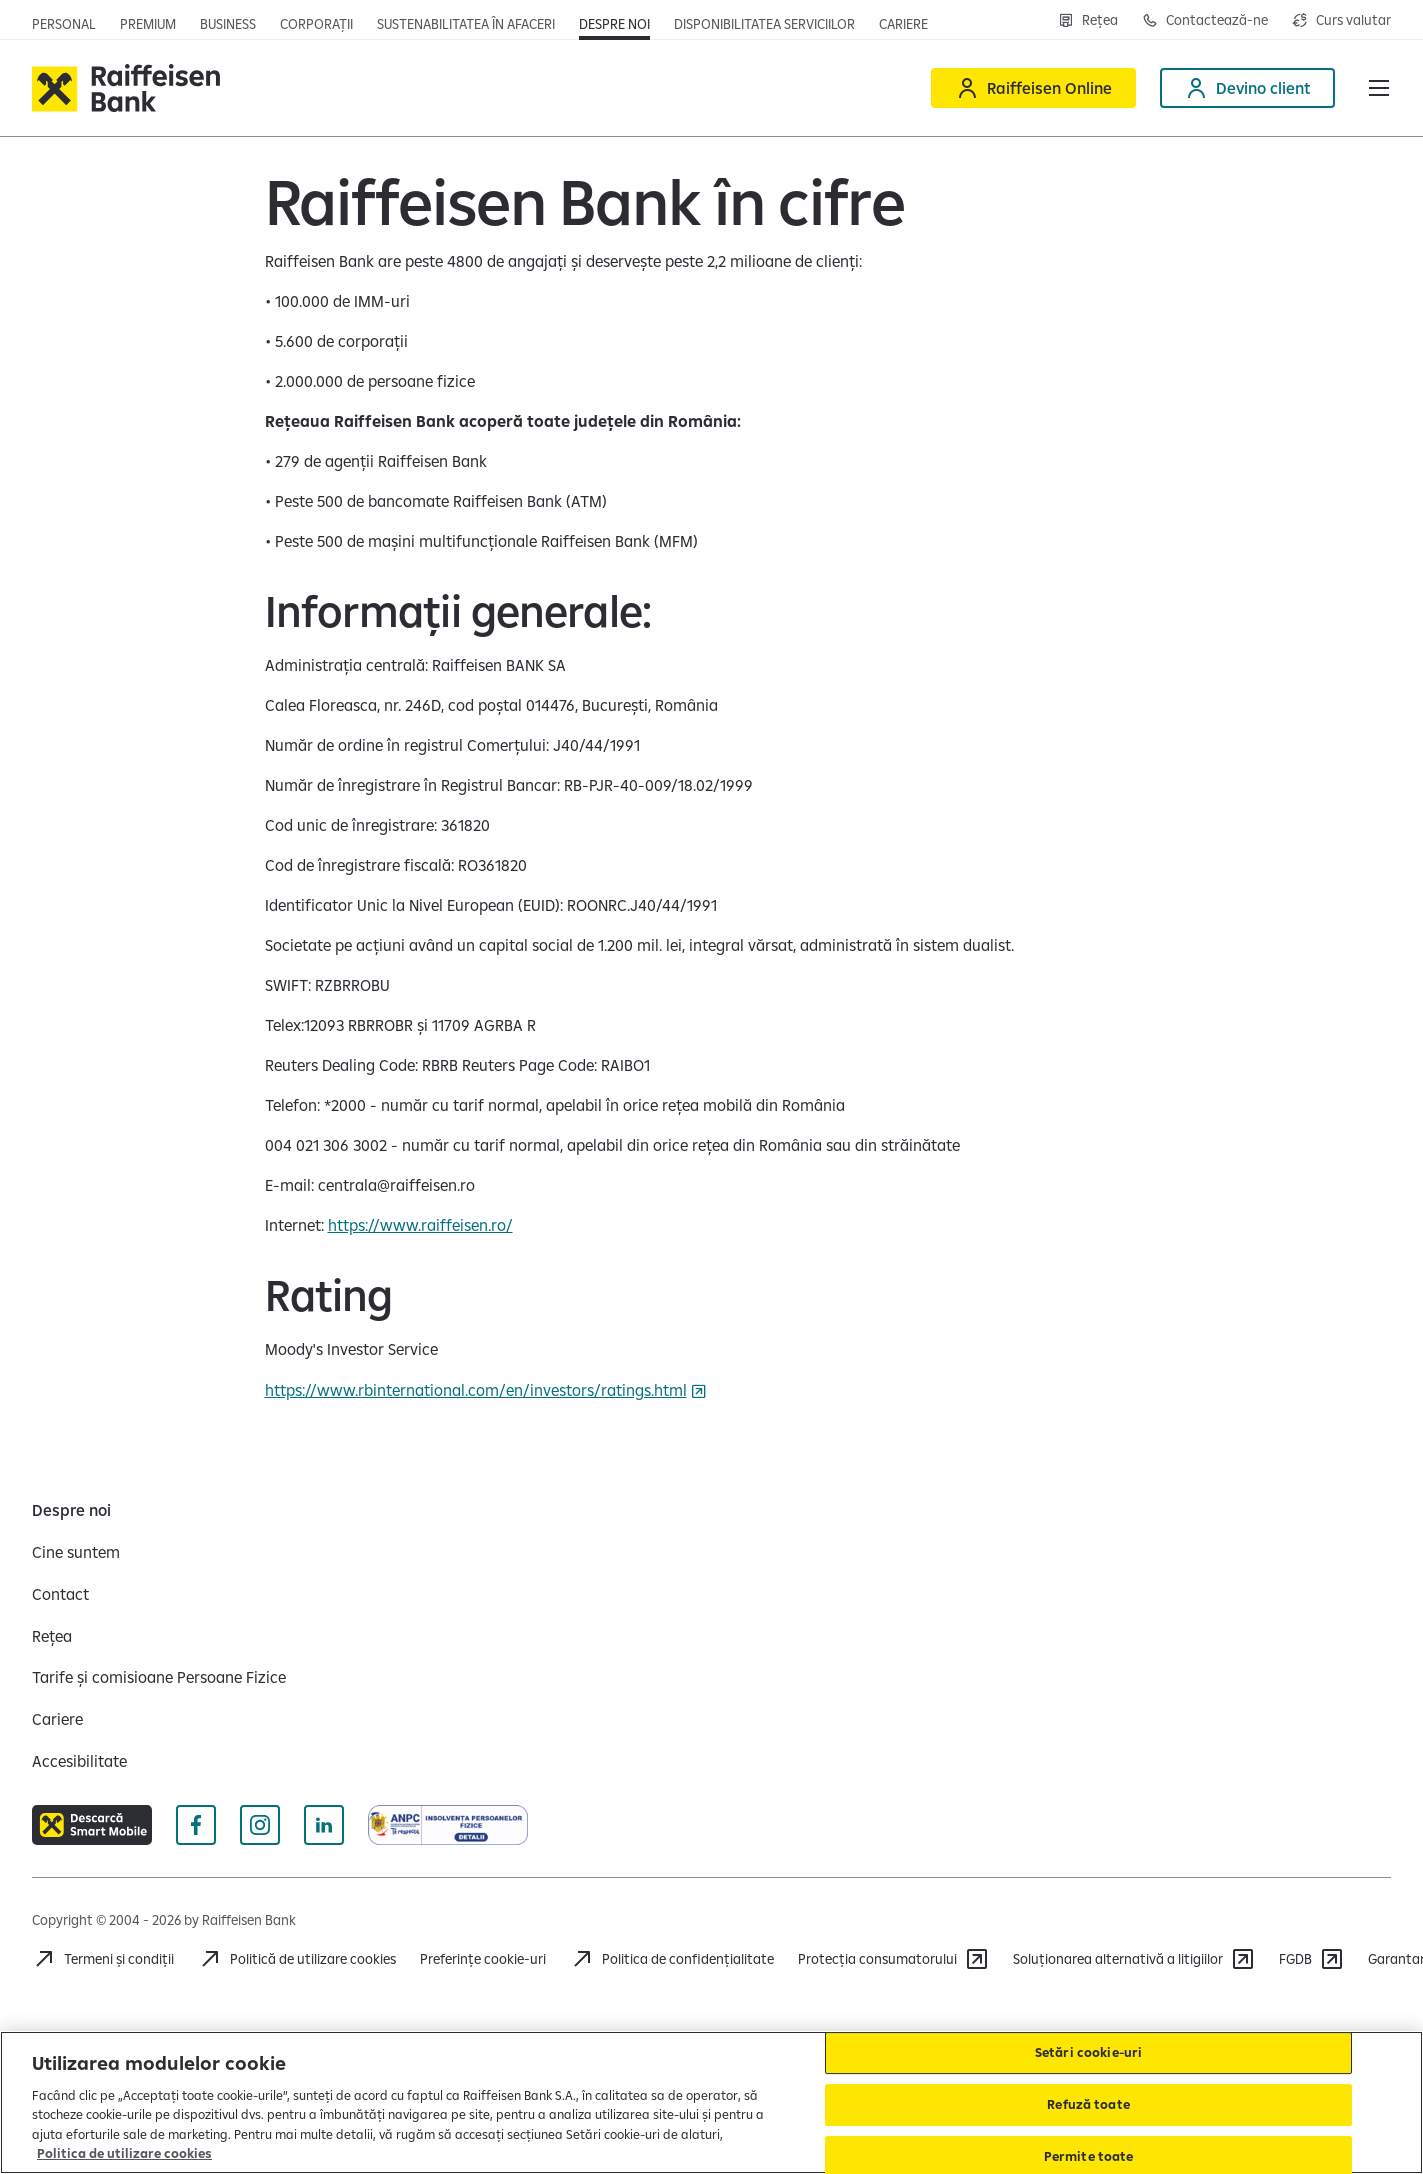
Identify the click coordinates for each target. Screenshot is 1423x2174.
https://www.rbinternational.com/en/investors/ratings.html (476, 1390)
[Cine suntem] (76, 1552)
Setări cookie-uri (1088, 2053)
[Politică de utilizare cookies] (297, 1959)
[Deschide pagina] (228, 24)
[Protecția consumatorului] (893, 1959)
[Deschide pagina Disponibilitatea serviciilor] (764, 24)
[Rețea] (52, 1636)
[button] (1379, 88)
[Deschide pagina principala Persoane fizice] (64, 24)
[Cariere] (57, 1719)
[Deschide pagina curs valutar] (1341, 20)
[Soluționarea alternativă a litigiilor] (1134, 1959)
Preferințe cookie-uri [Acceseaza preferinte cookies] (483, 1959)
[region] (711, 2102)
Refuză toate (1088, 2104)
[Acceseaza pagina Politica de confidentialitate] (672, 1959)
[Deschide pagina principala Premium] (148, 24)
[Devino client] (1247, 88)
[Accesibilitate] (79, 1761)
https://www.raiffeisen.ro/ (420, 1225)
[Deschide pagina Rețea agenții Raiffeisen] (1088, 20)
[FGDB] (1311, 1959)
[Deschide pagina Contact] (1205, 20)
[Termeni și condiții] (103, 1959)
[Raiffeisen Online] (1033, 88)
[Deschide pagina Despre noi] (614, 24)
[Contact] (60, 1594)
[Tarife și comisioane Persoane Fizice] (159, 1677)
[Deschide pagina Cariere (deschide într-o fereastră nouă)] (903, 24)
